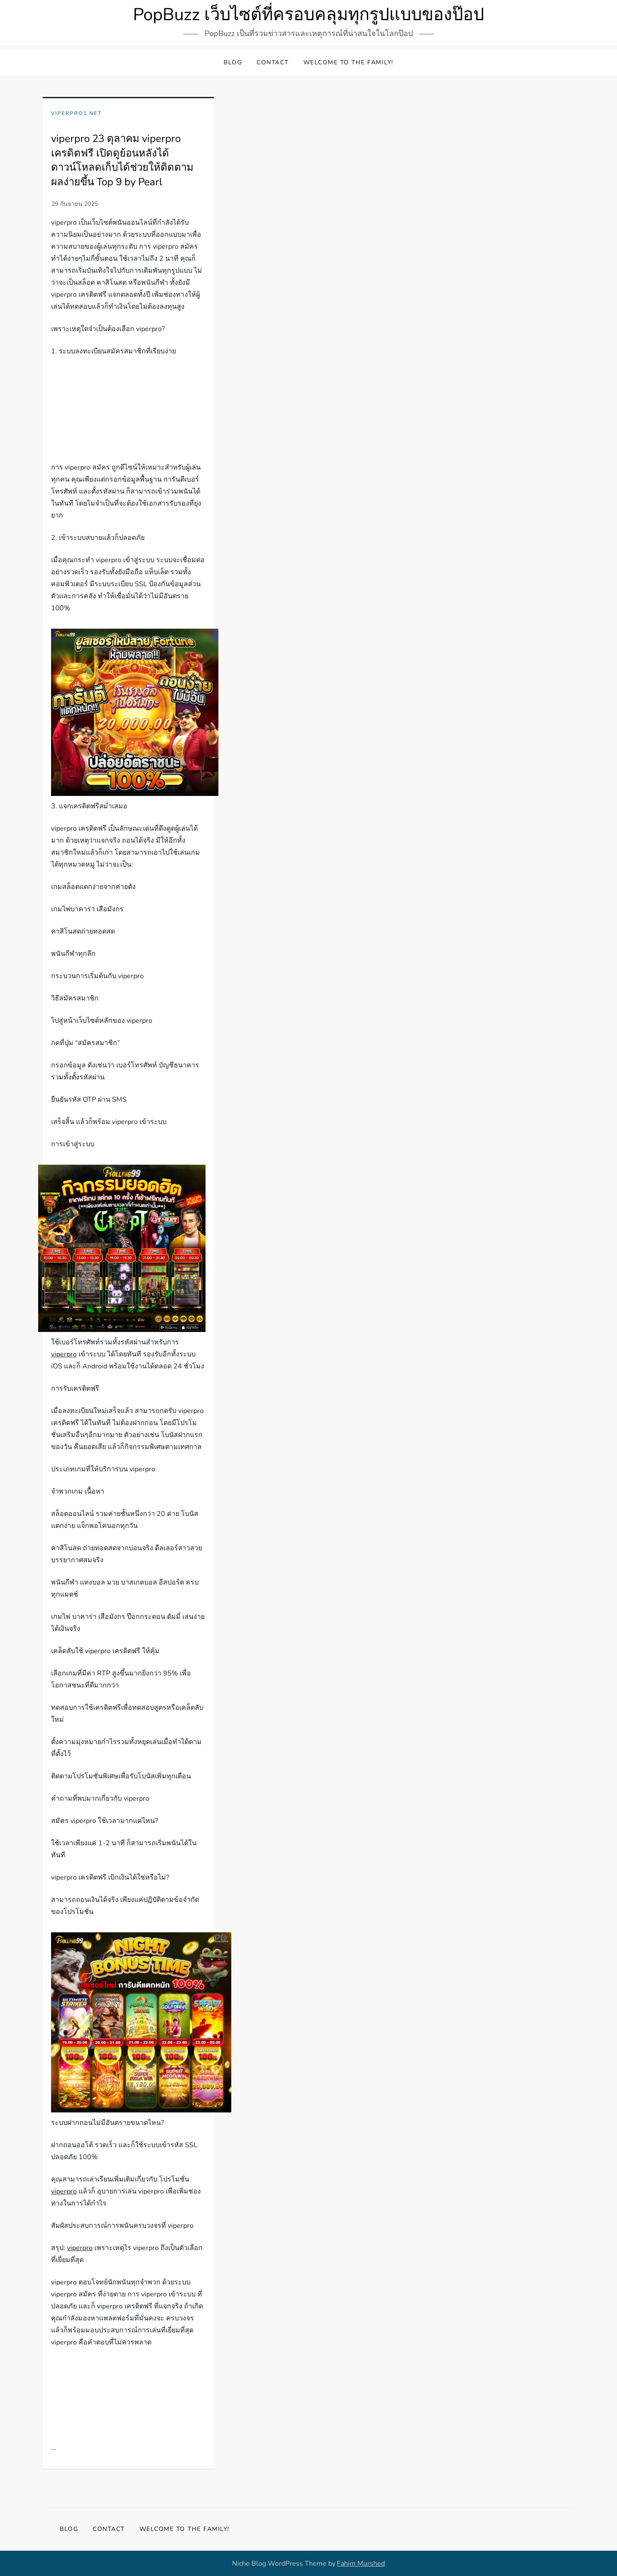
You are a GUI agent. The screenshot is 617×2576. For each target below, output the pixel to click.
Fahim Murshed (361, 2563)
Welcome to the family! (348, 62)
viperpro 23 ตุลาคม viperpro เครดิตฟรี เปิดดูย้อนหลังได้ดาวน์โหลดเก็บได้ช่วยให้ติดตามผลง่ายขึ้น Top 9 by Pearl (122, 160)
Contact (273, 62)
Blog (233, 62)
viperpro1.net (76, 113)
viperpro (64, 1354)
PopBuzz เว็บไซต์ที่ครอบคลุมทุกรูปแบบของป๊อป (308, 14)
